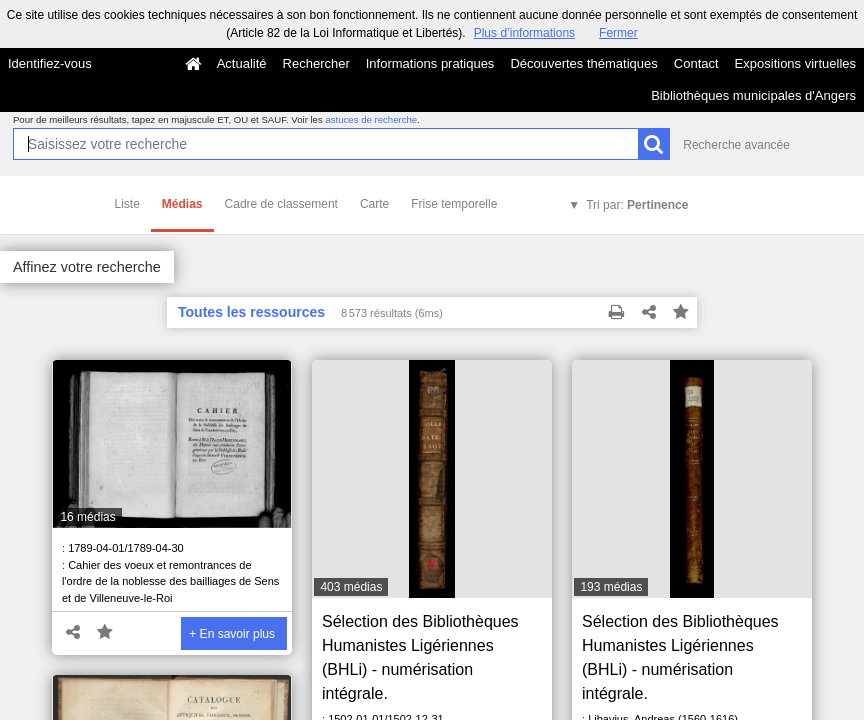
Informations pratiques (430, 63)
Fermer (618, 33)
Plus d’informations (524, 33)
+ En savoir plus (232, 634)
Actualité (242, 63)
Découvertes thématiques (583, 63)
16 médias (87, 517)
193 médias (611, 587)
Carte (374, 204)
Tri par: (637, 205)
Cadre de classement (281, 204)
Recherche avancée (736, 145)
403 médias (351, 587)
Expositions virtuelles (795, 63)
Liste (127, 204)
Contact (696, 63)
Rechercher (316, 63)
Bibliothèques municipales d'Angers (753, 95)
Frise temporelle (454, 204)
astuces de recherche (371, 119)
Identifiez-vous (50, 63)
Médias (182, 204)
